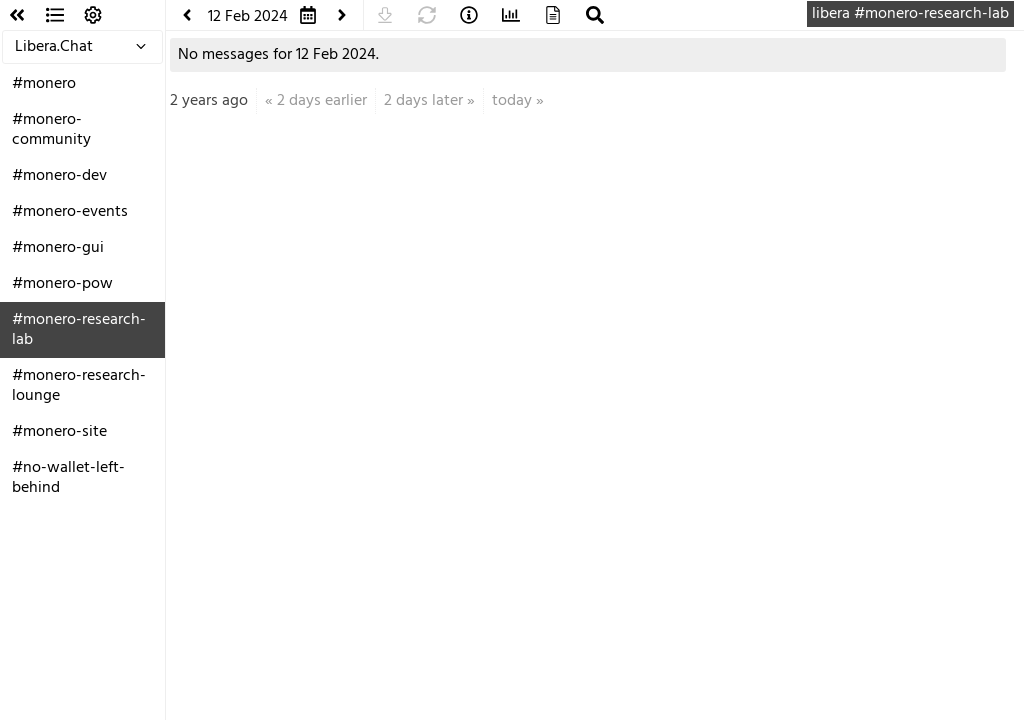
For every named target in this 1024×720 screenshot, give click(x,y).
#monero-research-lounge (79, 386)
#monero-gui (58, 248)
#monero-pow (62, 284)
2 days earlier (322, 101)
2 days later (423, 101)
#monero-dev (59, 176)
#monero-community (51, 130)
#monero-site (59, 432)
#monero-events (70, 212)
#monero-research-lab (79, 330)
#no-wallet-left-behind (68, 478)
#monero (44, 84)
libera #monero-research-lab (910, 14)
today (512, 101)
